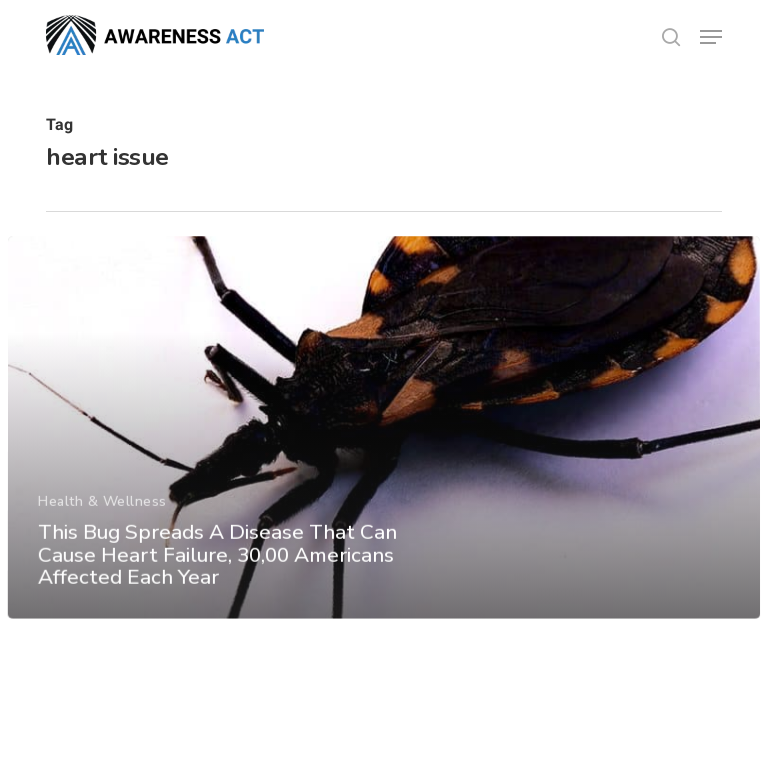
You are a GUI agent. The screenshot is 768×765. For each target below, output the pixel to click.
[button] (711, 37)
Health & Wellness (102, 513)
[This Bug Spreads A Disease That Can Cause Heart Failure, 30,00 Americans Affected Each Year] (383, 439)
